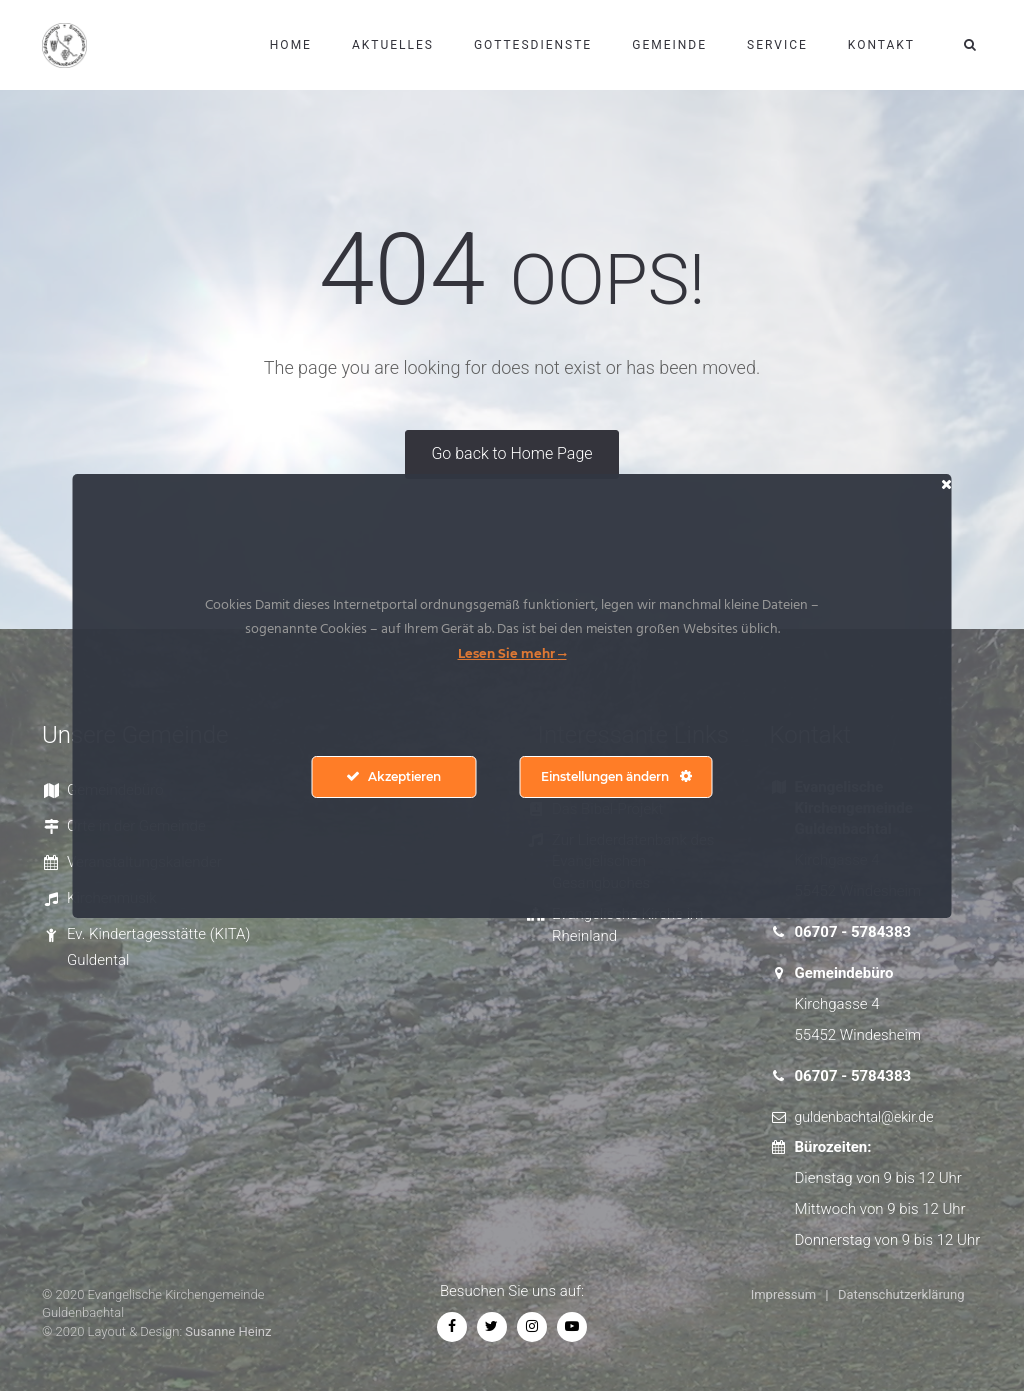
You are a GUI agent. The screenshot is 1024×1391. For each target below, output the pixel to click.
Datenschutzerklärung (901, 1294)
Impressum (783, 1294)
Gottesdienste (533, 45)
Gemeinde (669, 45)
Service (777, 45)
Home (291, 45)
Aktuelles (393, 45)
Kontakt (881, 45)
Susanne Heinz (228, 1331)
